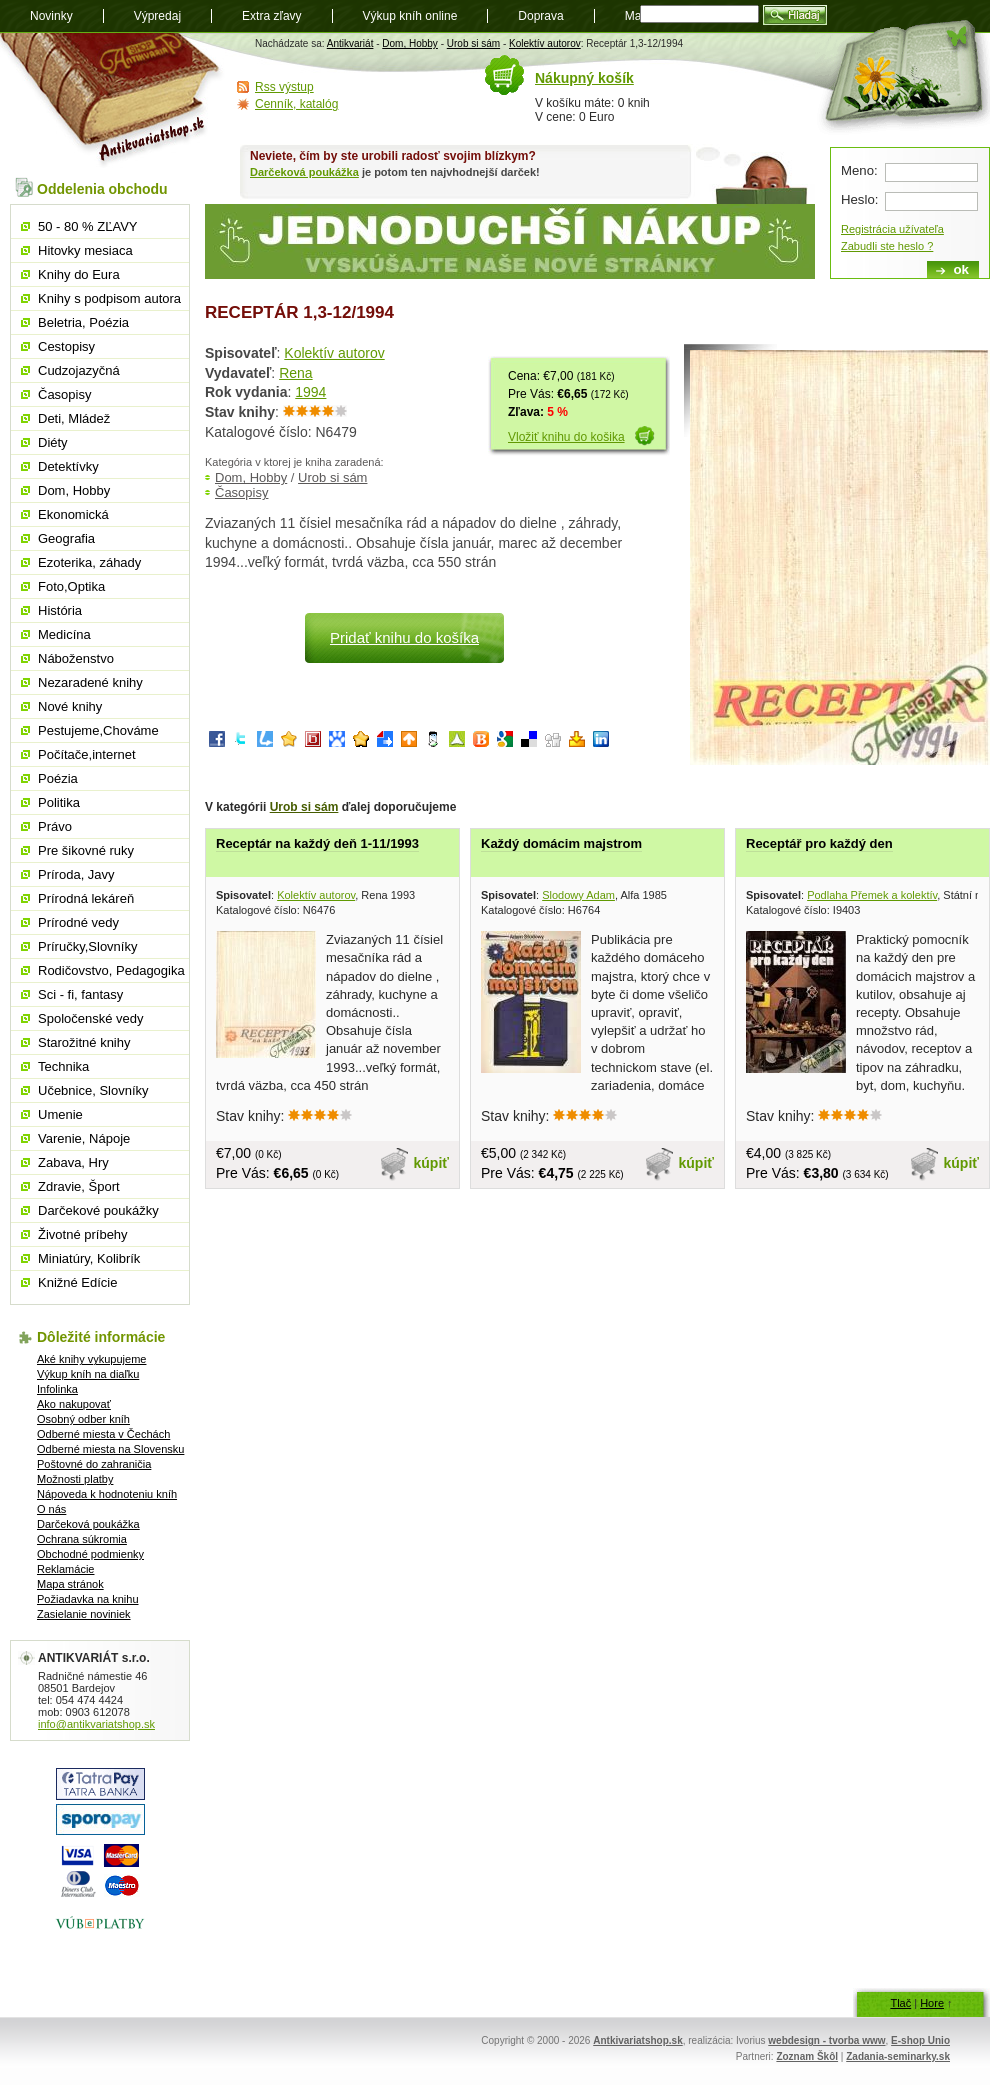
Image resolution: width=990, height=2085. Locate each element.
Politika (59, 802)
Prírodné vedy (78, 922)
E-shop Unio (920, 2040)
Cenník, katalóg (296, 104)
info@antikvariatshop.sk (96, 1724)
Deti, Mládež (74, 418)
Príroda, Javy (76, 874)
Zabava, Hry (73, 1162)
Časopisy (241, 492)
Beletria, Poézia (83, 322)
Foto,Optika (71, 586)
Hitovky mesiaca (85, 250)
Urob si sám (473, 43)
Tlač (900, 2003)
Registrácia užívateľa (892, 229)
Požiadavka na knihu (88, 1599)
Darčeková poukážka (304, 172)
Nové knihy (70, 706)
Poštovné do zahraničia (94, 1464)
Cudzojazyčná (79, 370)
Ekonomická (73, 514)
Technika (63, 1066)
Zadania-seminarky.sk (898, 2056)
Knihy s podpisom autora (109, 298)
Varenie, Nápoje (84, 1138)
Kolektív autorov (545, 43)
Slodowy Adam (578, 895)
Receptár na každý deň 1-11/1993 (317, 843)
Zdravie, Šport (79, 1186)
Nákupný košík (584, 78)
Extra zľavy (272, 16)
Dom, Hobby (410, 43)
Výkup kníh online (410, 16)
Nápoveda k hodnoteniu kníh (107, 1494)
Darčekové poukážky (98, 1210)
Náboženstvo (76, 658)
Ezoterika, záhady (89, 562)
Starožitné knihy (84, 1042)
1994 (310, 392)
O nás (51, 1509)
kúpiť (432, 1163)
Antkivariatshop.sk (637, 2040)
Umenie (60, 1114)
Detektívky (68, 466)
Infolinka (57, 1389)
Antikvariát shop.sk (112, 100)
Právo (55, 826)
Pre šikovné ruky (86, 850)
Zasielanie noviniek (84, 1614)
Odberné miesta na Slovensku (110, 1449)
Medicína (64, 634)
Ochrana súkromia (82, 1539)
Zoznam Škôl (807, 2056)
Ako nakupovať (74, 1404)
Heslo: (859, 199)
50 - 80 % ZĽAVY (87, 226)
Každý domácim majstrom (561, 843)
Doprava (540, 16)
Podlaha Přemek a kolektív (872, 895)
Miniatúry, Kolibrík (89, 1258)
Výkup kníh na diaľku (88, 1374)
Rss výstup (284, 87)
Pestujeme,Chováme (98, 730)
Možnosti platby (75, 1479)
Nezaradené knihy (90, 682)
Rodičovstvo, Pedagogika (111, 970)
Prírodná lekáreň (86, 898)
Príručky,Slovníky (87, 946)
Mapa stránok (70, 1584)
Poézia (58, 778)
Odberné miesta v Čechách (103, 1434)
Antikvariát (350, 43)
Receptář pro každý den (819, 843)
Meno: (859, 170)
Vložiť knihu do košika (566, 437)
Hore (932, 2003)
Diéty (53, 442)
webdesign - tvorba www (826, 2040)
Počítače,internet (87, 754)
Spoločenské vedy (91, 1018)
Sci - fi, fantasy (80, 994)
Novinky (51, 16)
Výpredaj (157, 16)
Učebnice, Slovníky (93, 1090)
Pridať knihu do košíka (404, 637)
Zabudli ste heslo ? (887, 246)
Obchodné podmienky (90, 1554)
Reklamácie (65, 1569)
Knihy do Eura (79, 274)
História (60, 610)
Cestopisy (66, 346)
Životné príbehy (83, 1234)
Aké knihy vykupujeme (91, 1359)
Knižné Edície (78, 1282)
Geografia (66, 538)
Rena (295, 373)
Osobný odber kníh (83, 1419)
